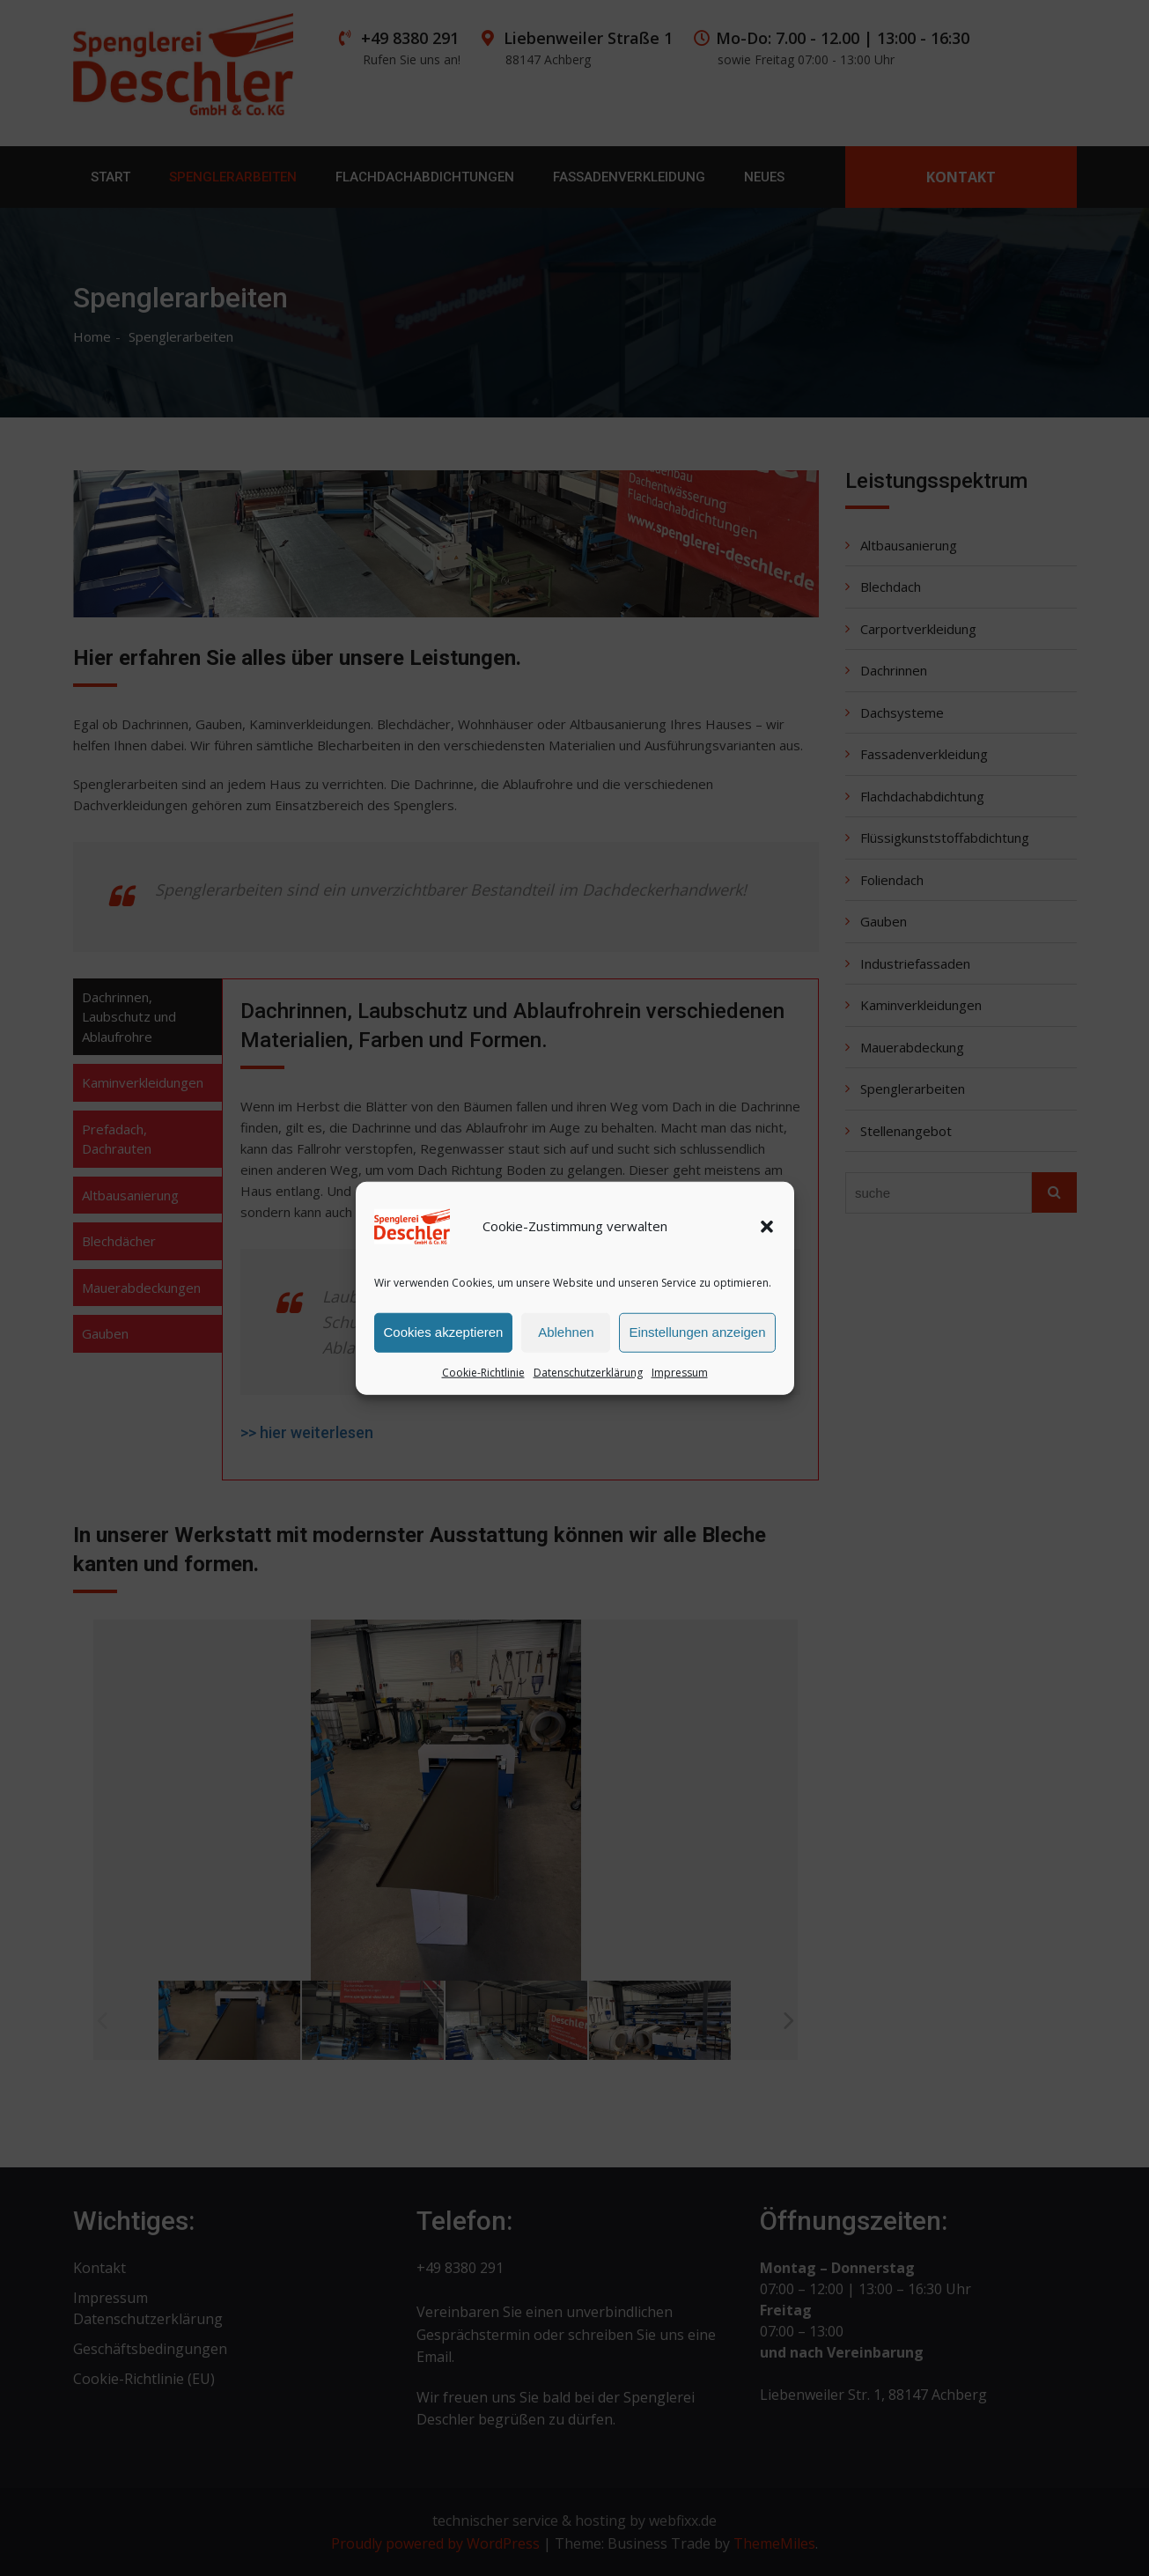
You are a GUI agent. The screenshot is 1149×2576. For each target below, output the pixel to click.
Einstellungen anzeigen (697, 1337)
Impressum (680, 1376)
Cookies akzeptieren (444, 1337)
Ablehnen (565, 1337)
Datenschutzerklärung (588, 1376)
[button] (767, 1231)
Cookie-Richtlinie (483, 1376)
